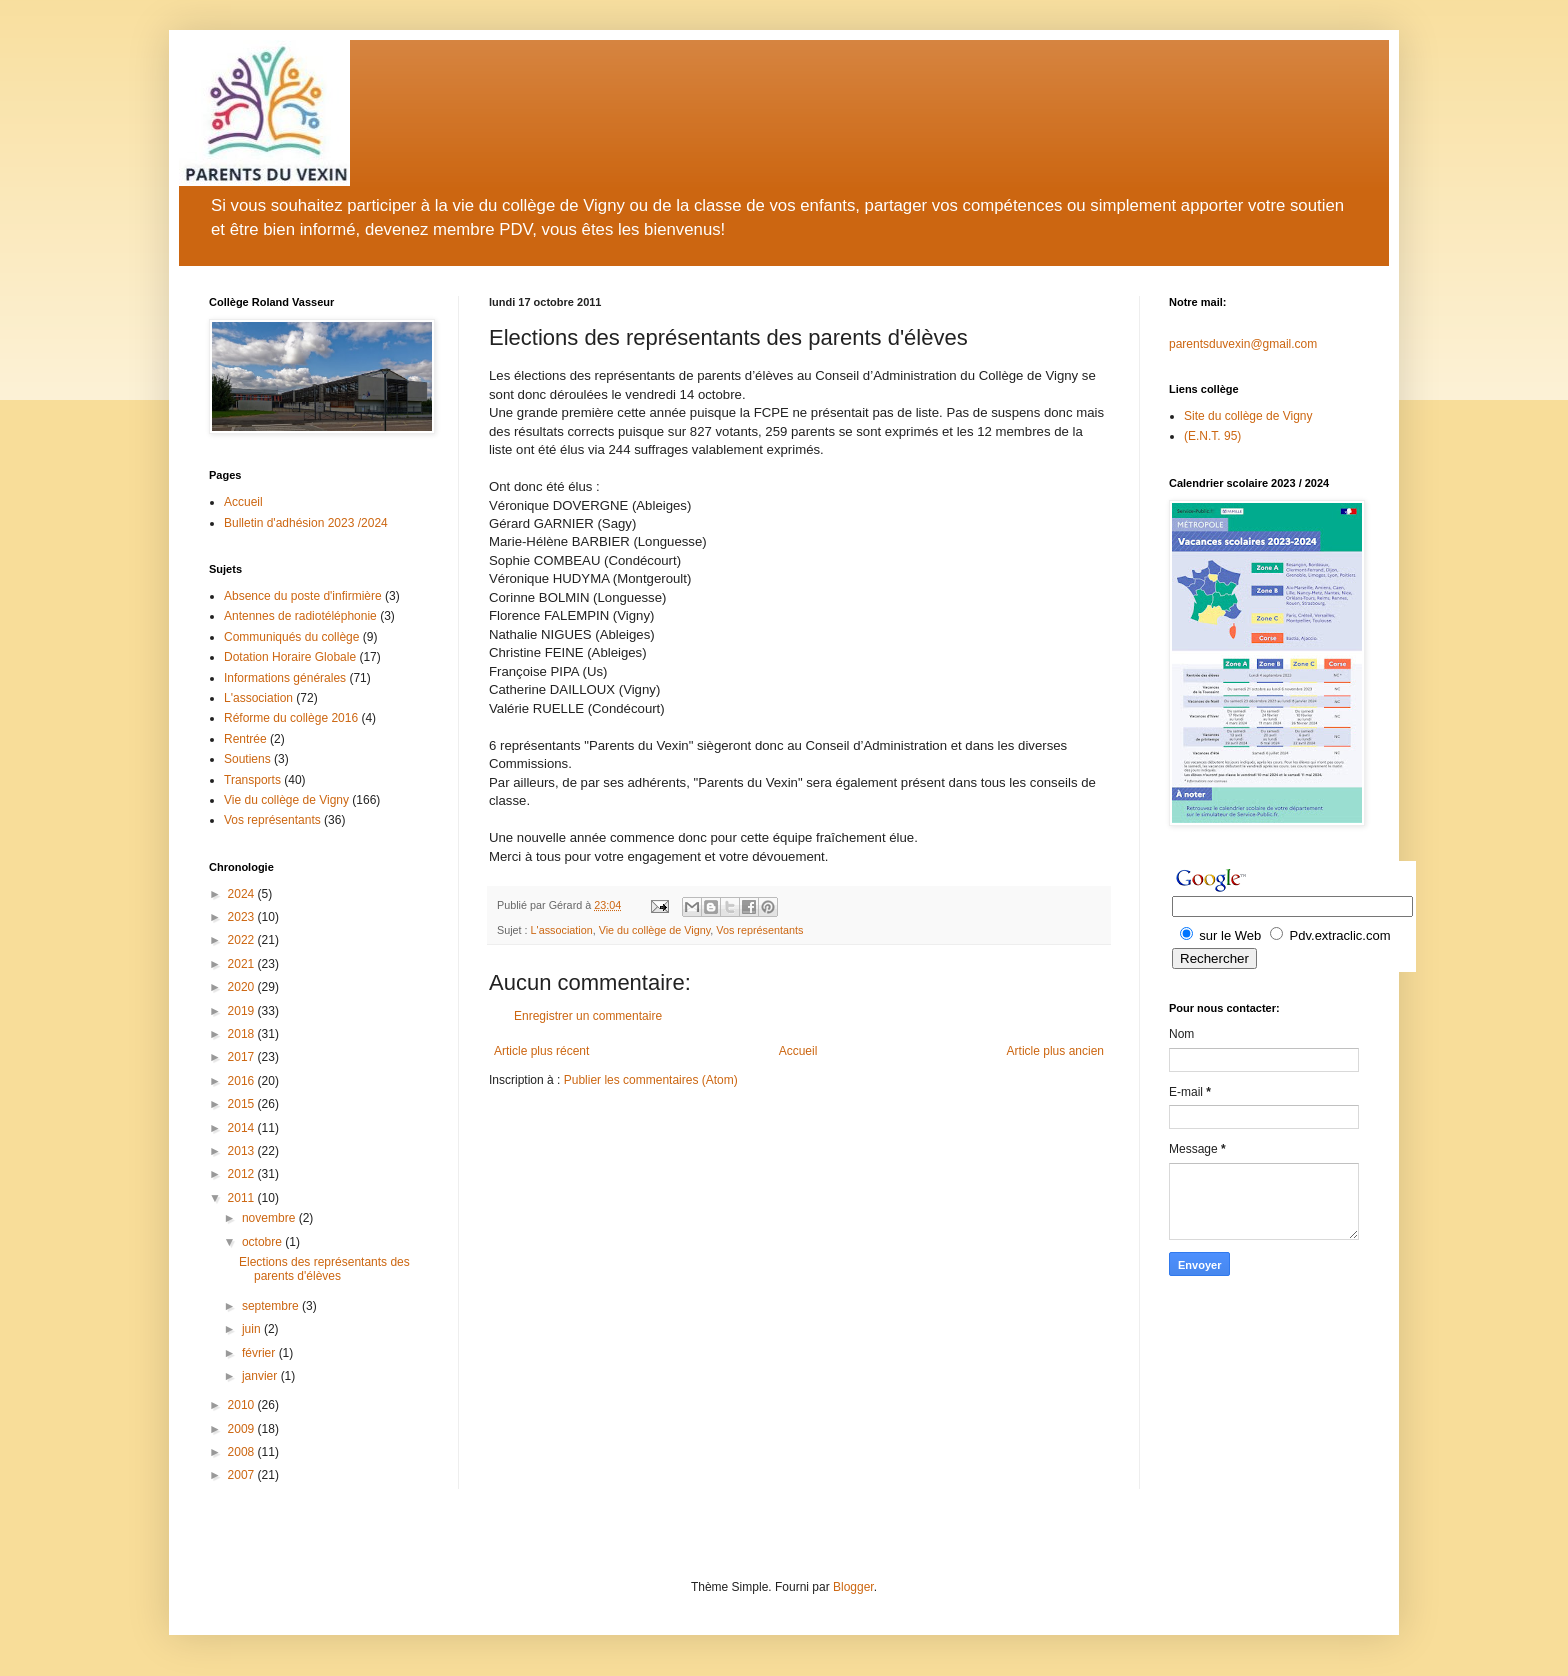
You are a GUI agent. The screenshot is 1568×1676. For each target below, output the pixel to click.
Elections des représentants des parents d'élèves (324, 1269)
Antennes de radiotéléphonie (300, 616)
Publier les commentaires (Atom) (651, 1080)
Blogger (853, 1587)
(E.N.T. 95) (1212, 436)
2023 (243, 917)
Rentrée (245, 739)
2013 (243, 1151)
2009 (243, 1429)
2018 (243, 1034)
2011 (243, 1198)
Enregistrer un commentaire (588, 1016)
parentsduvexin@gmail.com (1243, 344)
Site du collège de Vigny (1248, 416)
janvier (261, 1376)
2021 (243, 964)
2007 (243, 1475)
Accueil (798, 1051)
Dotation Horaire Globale (290, 657)
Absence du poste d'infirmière (303, 596)
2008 (243, 1452)
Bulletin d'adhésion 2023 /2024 (306, 523)
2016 (243, 1081)
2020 (243, 987)
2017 (243, 1057)
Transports (252, 780)
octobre (263, 1242)
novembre (270, 1218)
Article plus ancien (1055, 1051)
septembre (272, 1306)
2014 (243, 1128)
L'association (562, 930)
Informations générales (285, 678)
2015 (243, 1104)
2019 (243, 1011)
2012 (243, 1174)
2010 (243, 1405)
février (260, 1353)
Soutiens (247, 759)
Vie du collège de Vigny (655, 930)
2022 (243, 940)
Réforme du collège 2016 (291, 718)
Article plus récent (541, 1051)
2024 (243, 894)
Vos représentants (759, 930)
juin (253, 1329)
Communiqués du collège (291, 637)
